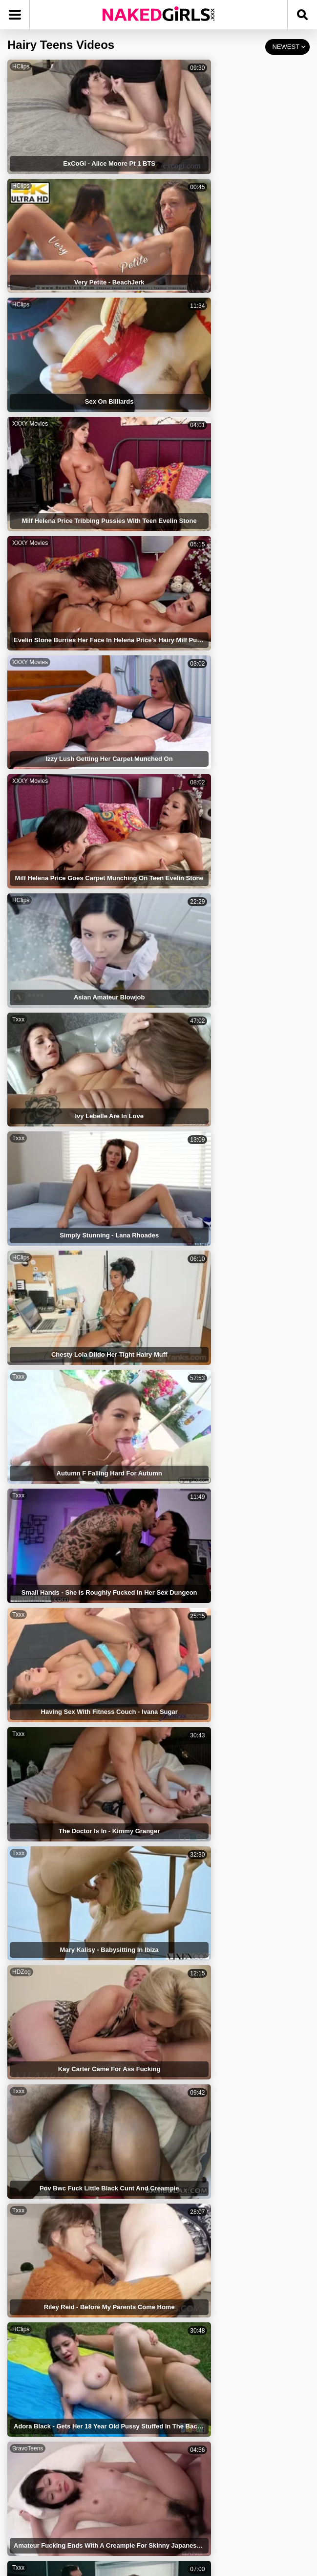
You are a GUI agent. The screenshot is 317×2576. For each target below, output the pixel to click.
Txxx (18, 419)
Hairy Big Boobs (44, 2418)
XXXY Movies (184, 155)
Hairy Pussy (187, 2212)
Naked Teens (39, 2253)
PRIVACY (162, 2494)
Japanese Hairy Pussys (55, 2151)
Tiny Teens (36, 2294)
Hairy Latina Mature (49, 2356)
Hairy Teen (185, 2397)
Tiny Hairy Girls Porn (200, 2274)
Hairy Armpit (188, 2253)
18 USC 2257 (262, 2494)
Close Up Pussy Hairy (52, 2171)
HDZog (21, 772)
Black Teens (187, 2130)
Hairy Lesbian (190, 2377)
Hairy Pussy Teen (195, 2233)
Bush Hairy (37, 2274)
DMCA (210, 2494)
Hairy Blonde (39, 2315)
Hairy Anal (35, 2233)
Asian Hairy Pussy (47, 2335)
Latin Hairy (185, 2171)
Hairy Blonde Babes (199, 2192)
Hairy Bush (37, 2212)
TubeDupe (179, 1213)
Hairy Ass (34, 2377)
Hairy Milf (34, 2397)
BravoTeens (27, 948)
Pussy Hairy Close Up (201, 2151)
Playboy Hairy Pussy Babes (211, 2315)
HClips (20, 66)
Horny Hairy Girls (195, 2418)
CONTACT (158, 2520)
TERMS (114, 2494)
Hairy (28, 2130)
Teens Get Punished (199, 2335)
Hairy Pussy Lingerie (200, 2294)
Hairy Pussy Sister (197, 2356)
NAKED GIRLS (57, 2494)
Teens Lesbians (43, 2192)
